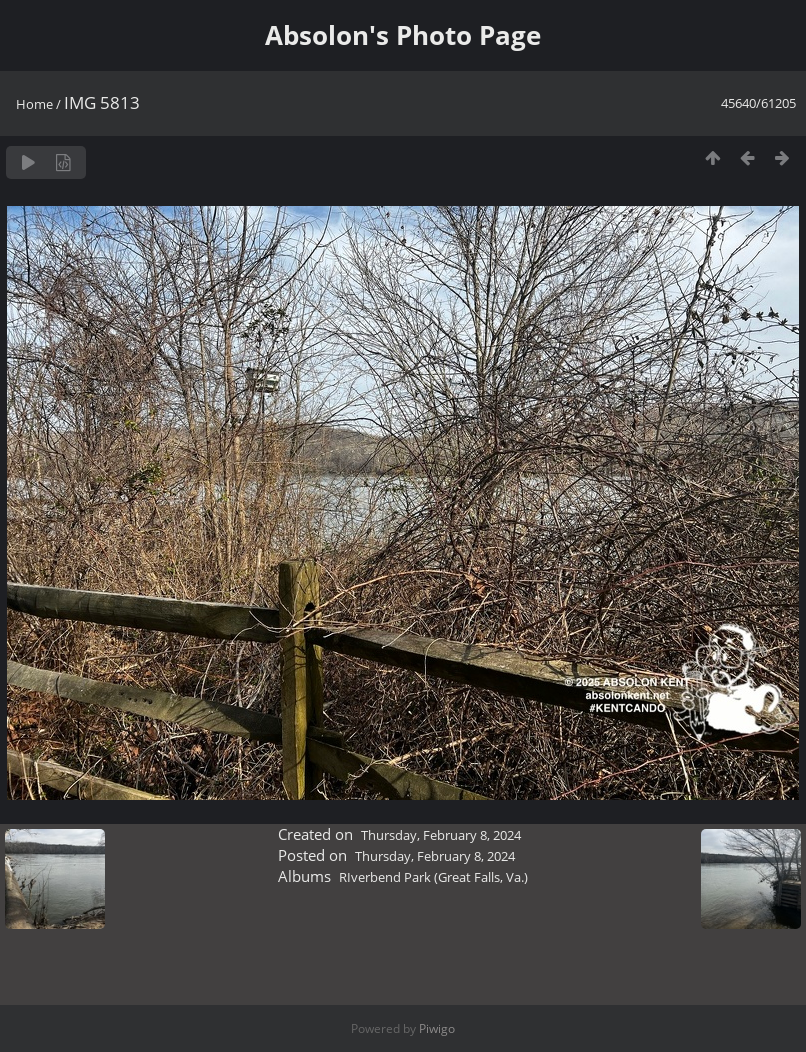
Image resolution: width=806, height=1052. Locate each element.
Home (34, 104)
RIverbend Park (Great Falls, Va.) (433, 877)
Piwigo (437, 1028)
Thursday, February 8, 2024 (441, 835)
